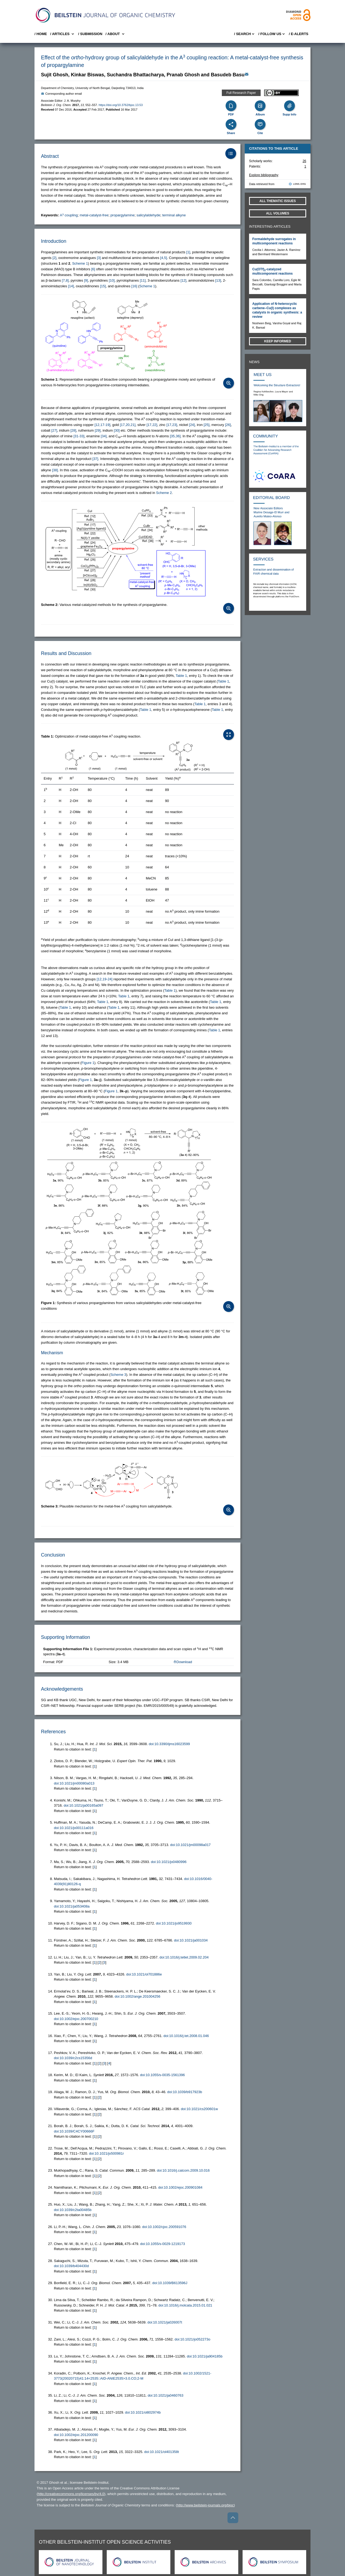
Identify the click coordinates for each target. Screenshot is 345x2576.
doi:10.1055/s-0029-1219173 (162, 2244)
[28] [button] (73, 430)
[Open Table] (228, 734)
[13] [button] (218, 280)
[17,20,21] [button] (128, 425)
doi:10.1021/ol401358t (161, 2452)
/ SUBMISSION (90, 34)
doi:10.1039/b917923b (184, 2092)
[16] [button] (134, 286)
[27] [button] (54, 430)
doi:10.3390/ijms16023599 (169, 1744)
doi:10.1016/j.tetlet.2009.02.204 (184, 1957)
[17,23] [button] (171, 425)
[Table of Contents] (230, 153)
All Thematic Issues (278, 201)
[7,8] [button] (65, 280)
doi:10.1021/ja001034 (191, 1940)
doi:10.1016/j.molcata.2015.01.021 (185, 2305)
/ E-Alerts (298, 34)
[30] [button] (117, 430)
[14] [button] (71, 286)
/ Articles (62, 34)
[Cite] (260, 124)
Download (182, 1662)
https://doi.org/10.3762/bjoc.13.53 (121, 105)
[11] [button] (143, 280)
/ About (115, 34)
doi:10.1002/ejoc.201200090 (76, 2435)
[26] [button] (228, 425)
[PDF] (231, 105)
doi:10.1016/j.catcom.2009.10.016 (183, 2170)
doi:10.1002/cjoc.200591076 (164, 2227)
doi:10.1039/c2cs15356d (73, 2058)
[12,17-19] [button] (103, 425)
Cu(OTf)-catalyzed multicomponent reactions (272, 271)
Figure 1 (87, 1063)
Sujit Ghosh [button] (54, 74)
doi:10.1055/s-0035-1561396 (162, 2075)
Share (231, 133)
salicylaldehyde (148, 215)
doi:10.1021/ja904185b (204, 2356)
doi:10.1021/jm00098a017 (190, 1845)
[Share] (231, 124)
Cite (260, 133)
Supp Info (289, 114)
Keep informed (277, 341)
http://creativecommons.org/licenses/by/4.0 (71, 2494)
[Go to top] (232, 2517)
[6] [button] (93, 269)
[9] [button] (86, 280)
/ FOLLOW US (272, 34)
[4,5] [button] (163, 258)
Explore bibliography (263, 175)
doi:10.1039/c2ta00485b (73, 2210)
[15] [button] (103, 286)
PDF (231, 114)
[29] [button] (98, 430)
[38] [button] (55, 470)
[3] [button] (99, 258)
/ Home (40, 34)
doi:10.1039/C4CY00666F (74, 2131)
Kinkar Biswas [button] (87, 74)
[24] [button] (192, 425)
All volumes (277, 213)
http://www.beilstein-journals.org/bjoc (205, 2505)
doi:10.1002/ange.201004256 (137, 1996)
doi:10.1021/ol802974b (143, 2412)
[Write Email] (246, 74)
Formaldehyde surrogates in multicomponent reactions (274, 241)
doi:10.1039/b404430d (71, 2266)
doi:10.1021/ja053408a (71, 1906)
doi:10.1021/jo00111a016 (74, 1828)
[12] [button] (184, 280)
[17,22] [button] (152, 425)
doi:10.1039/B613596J (169, 2283)
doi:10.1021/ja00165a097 (83, 1805)
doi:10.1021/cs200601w (199, 2109)
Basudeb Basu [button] (227, 74)
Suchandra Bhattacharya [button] (135, 74)
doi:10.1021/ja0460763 (165, 2395)
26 (304, 161)
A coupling (69, 215)
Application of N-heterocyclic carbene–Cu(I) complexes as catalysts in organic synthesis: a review (277, 310)
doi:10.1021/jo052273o (192, 2339)
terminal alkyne (174, 215)
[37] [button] (95, 459)
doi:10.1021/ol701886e (144, 1974)
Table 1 (181, 676)
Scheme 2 (164, 493)
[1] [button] (188, 252)
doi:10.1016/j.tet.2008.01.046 (186, 2036)
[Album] (260, 105)
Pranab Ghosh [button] (183, 74)
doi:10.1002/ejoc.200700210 (76, 2019)
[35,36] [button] (175, 436)
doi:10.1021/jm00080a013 (74, 1783)
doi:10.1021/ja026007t (164, 2322)
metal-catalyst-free (94, 215)
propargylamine (123, 215)
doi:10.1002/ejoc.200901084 (180, 2187)
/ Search (244, 34)
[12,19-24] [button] (105, 979)
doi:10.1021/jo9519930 (173, 1923)
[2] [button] (54, 258)
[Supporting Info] (289, 105)
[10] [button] (112, 280)
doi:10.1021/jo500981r (106, 2153)
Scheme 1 (80, 263)
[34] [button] (104, 436)
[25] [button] (206, 425)
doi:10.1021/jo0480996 (169, 1862)
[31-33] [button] (79, 436)
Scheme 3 (118, 1375)
